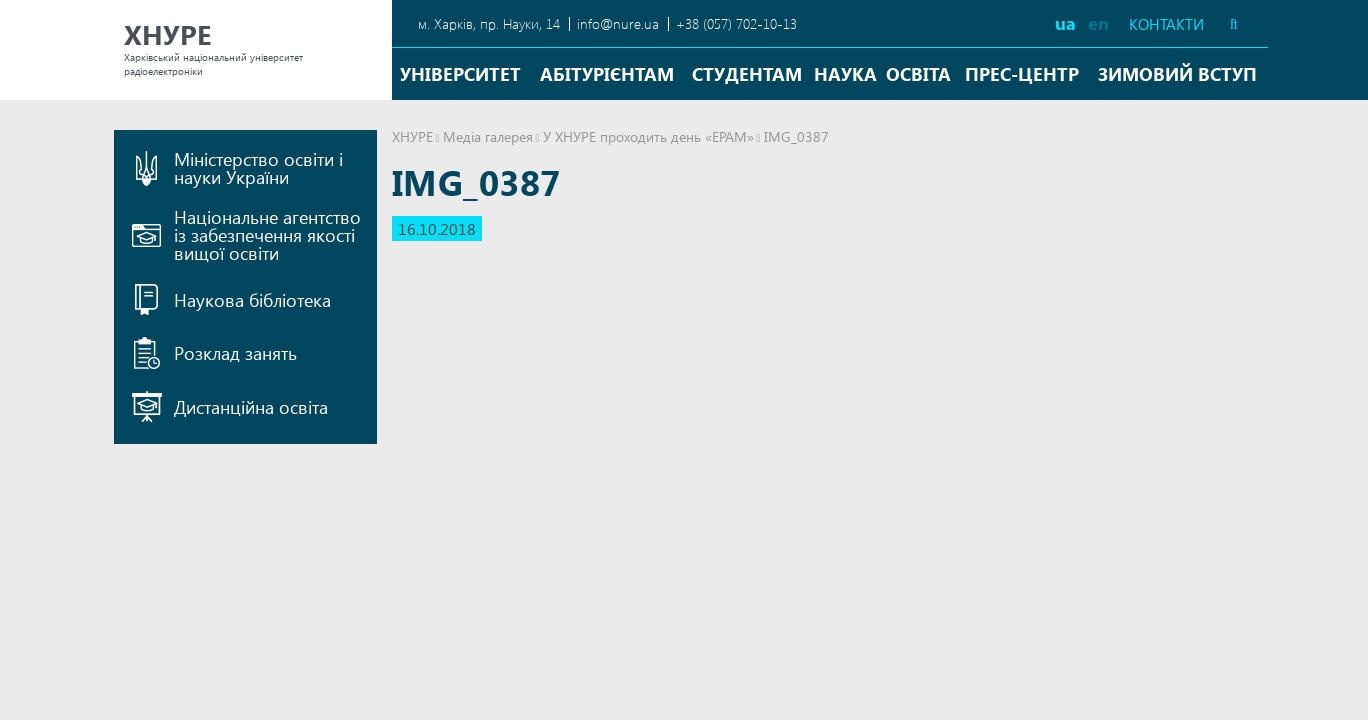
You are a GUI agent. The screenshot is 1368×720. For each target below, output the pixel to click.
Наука (845, 73)
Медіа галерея (488, 136)
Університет (460, 73)
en (1098, 22)
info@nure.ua (618, 23)
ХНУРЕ (412, 136)
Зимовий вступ (1177, 73)
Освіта (918, 73)
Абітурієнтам (607, 73)
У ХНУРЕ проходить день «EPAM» (648, 136)
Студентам (747, 73)
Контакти (1166, 24)
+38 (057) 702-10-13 (736, 23)
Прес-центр (1022, 73)
